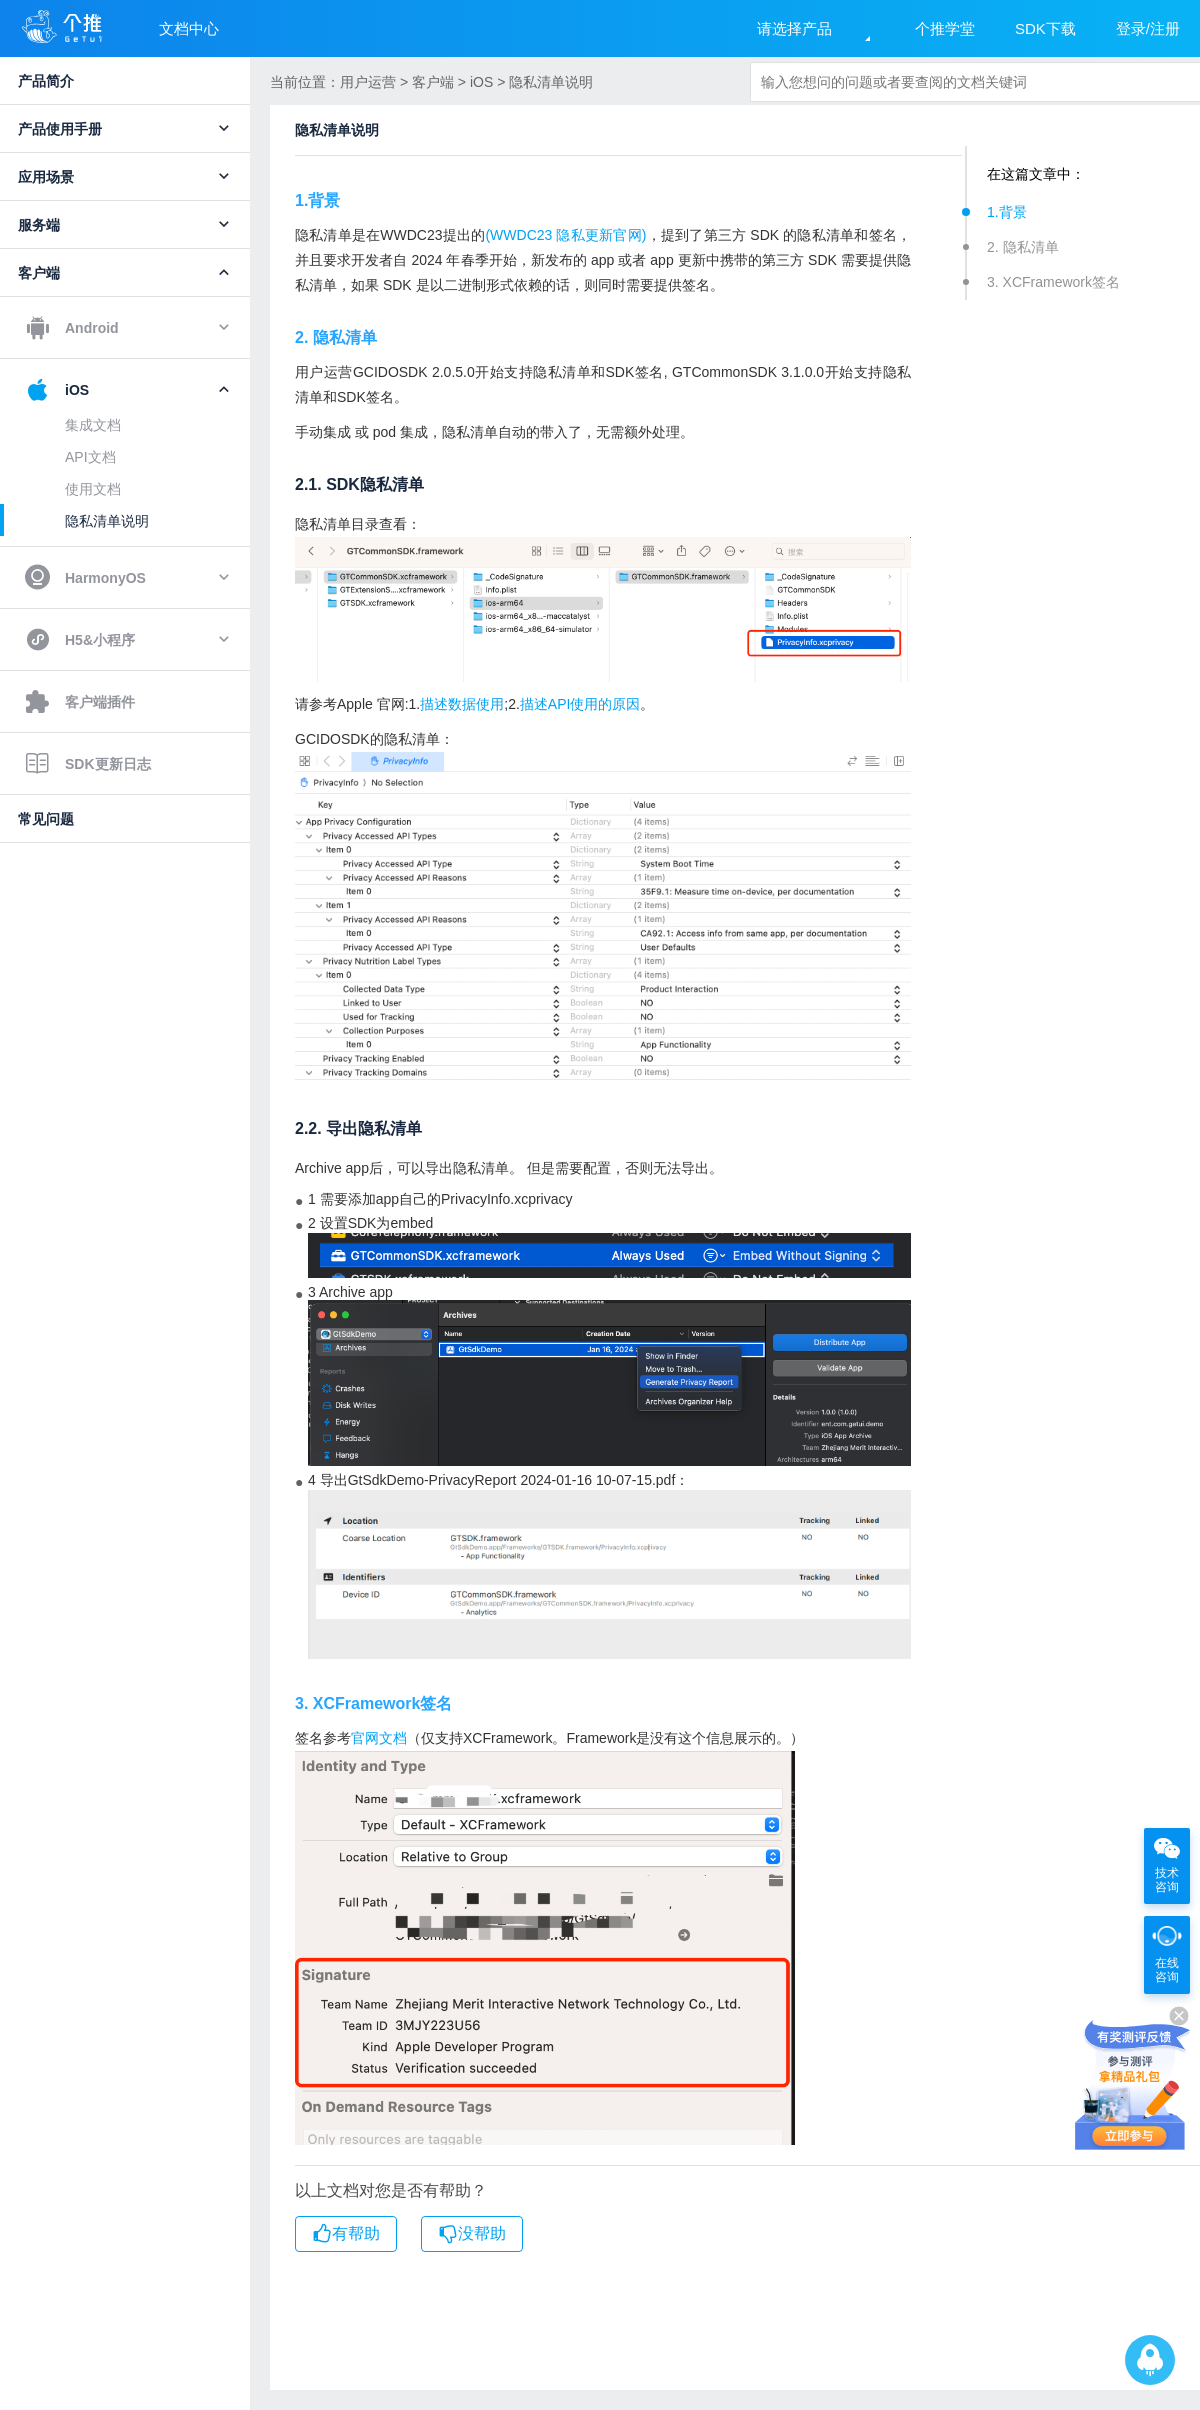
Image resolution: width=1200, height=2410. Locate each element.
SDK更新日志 (88, 764)
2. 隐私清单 (1023, 247)
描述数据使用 (462, 704)
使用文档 (93, 489)
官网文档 (379, 1738)
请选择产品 (794, 28)
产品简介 (46, 81)
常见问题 (46, 819)
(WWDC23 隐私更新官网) (565, 235)
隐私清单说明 (107, 521)
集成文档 (93, 425)
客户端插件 (80, 702)
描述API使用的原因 (580, 704)
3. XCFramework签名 (1053, 282)
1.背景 (1007, 212)
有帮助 (346, 2234)
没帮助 (472, 2234)
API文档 (90, 457)
